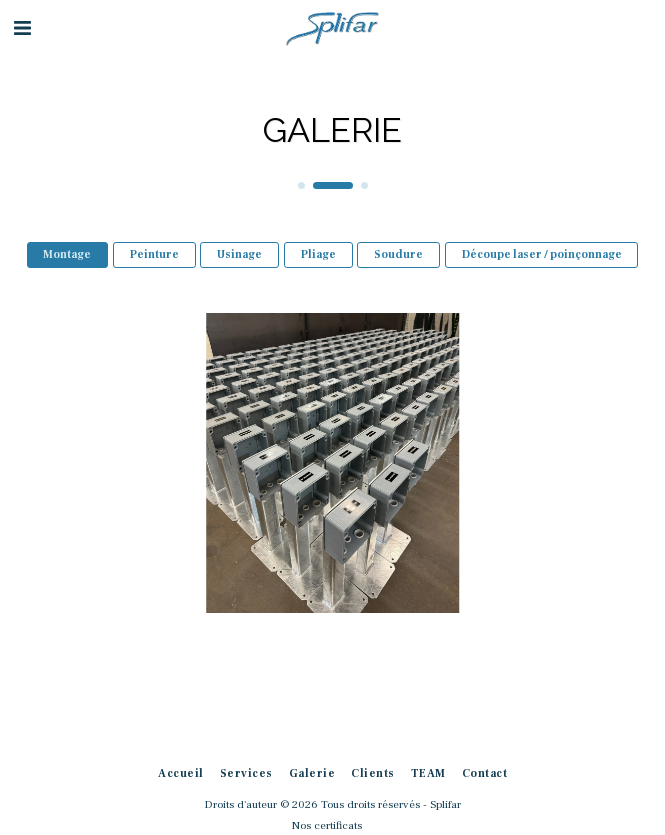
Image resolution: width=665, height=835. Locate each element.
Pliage (318, 254)
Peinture (154, 254)
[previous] (30, 463)
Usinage (239, 254)
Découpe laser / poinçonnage (542, 254)
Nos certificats (327, 825)
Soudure (398, 254)
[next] (635, 463)
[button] (22, 29)
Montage (67, 254)
